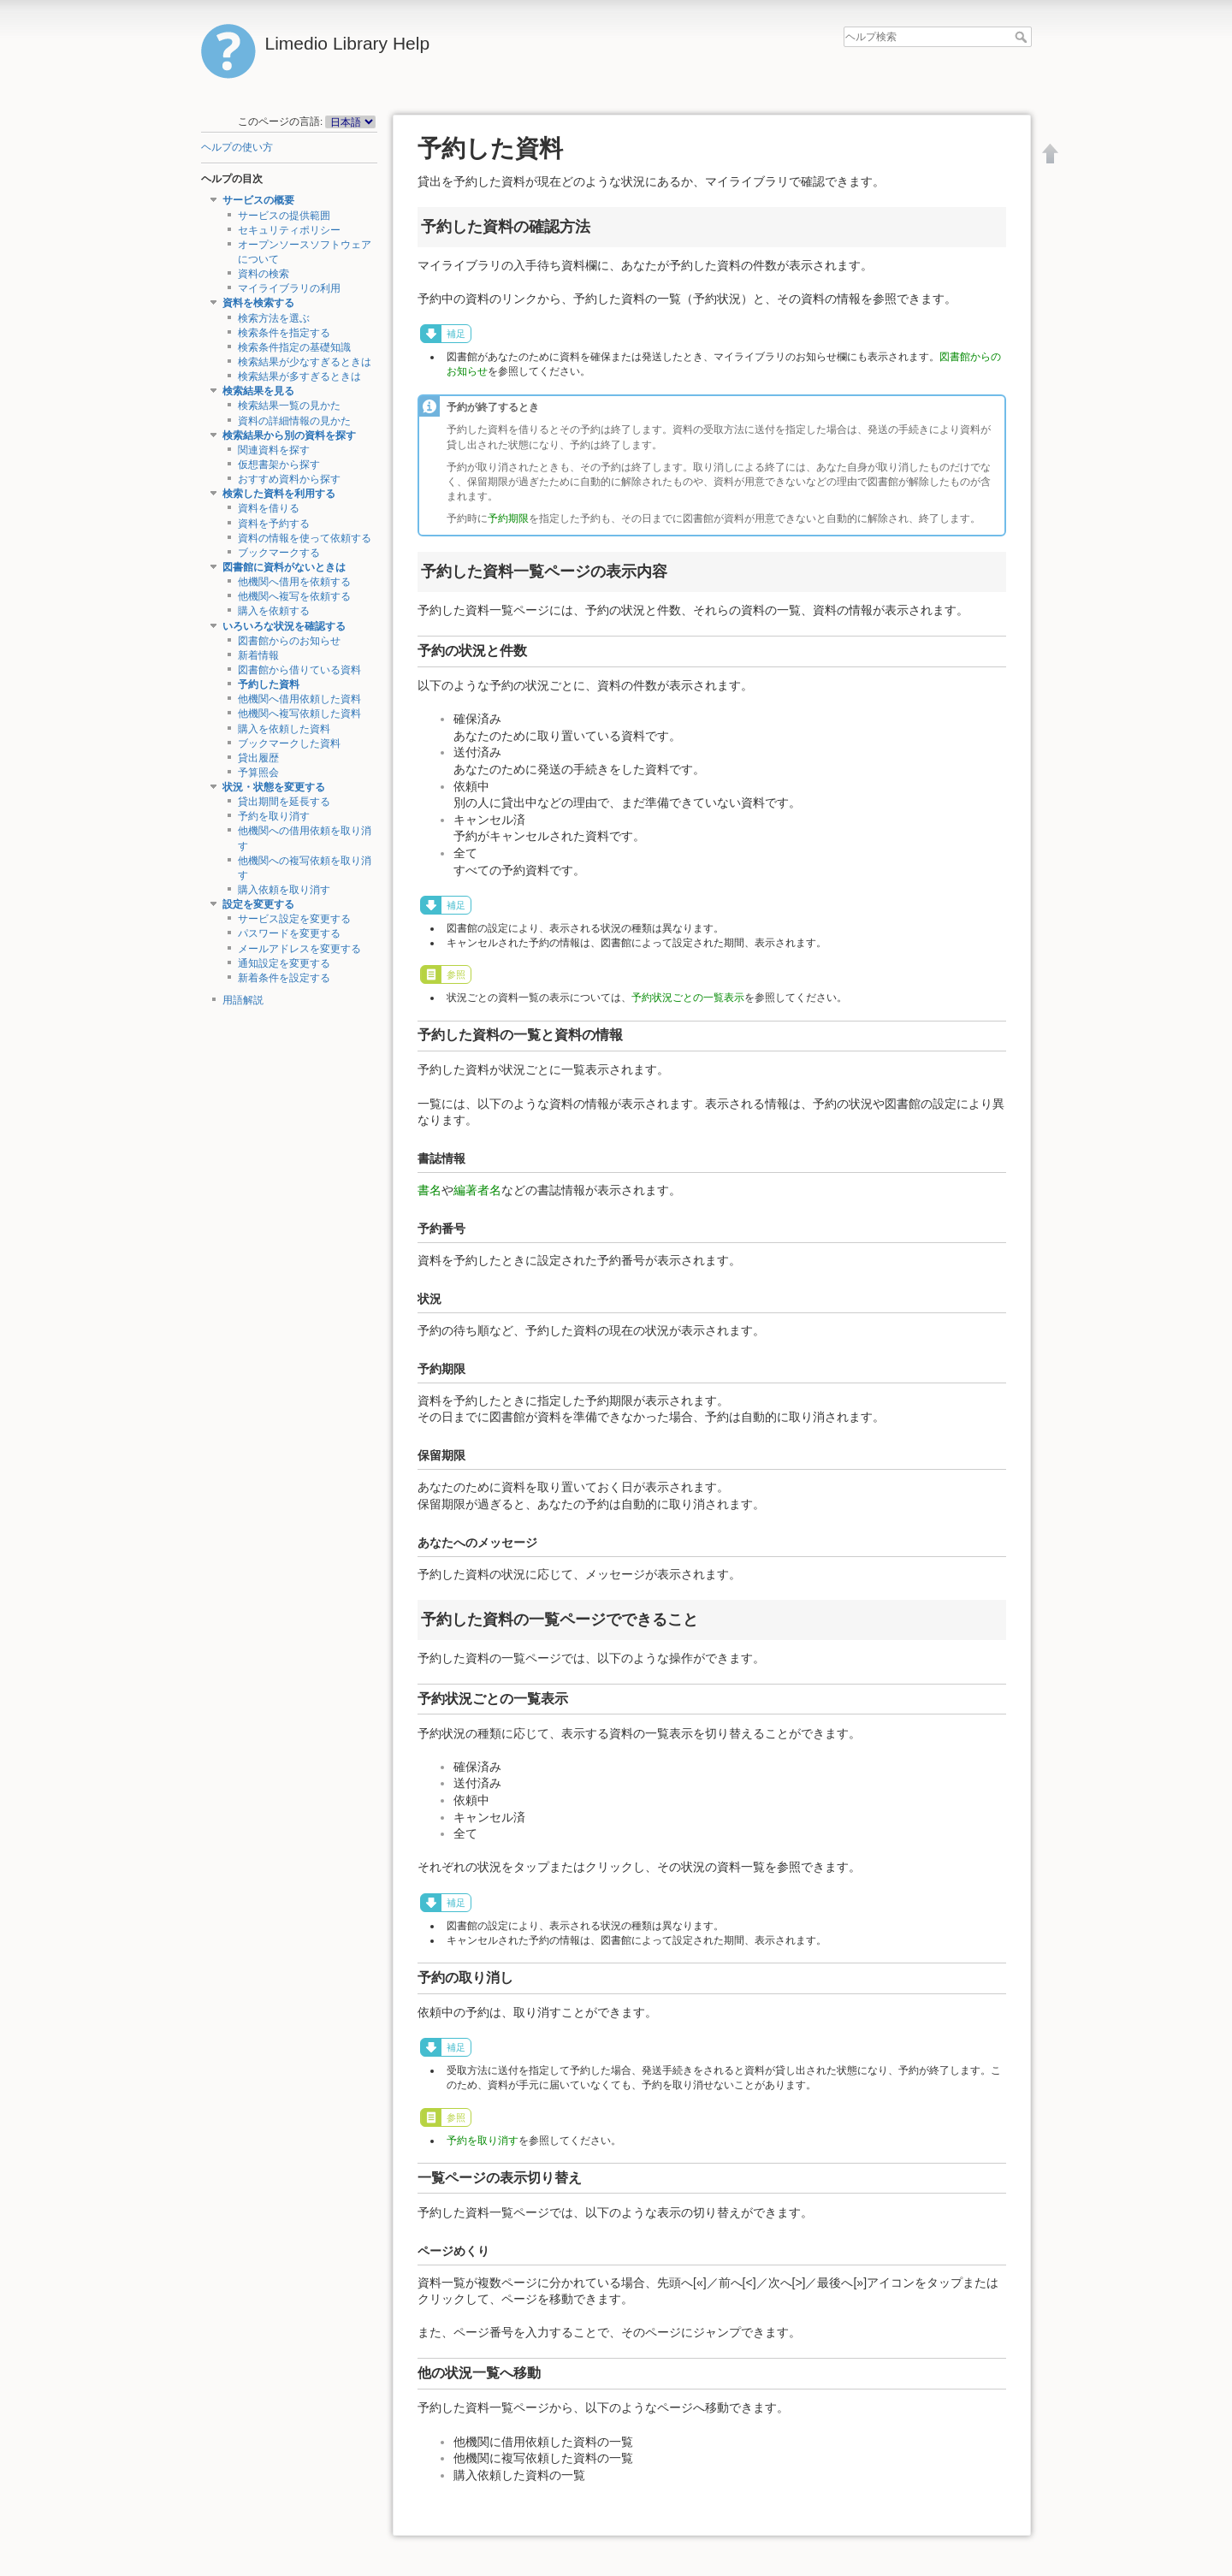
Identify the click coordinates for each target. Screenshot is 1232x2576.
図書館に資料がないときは (284, 567)
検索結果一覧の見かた (289, 406)
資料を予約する (274, 524)
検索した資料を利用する (278, 494)
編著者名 (477, 1190)
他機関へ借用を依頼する (294, 582)
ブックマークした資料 (289, 743)
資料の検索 (263, 274)
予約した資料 (268, 684)
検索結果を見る (258, 391)
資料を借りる (268, 508)
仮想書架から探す (279, 465)
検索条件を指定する (284, 333)
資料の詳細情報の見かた (294, 421)
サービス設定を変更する (294, 919)
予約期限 (508, 518)
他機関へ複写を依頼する (294, 596)
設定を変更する (258, 904)
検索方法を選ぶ (274, 318)
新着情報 (258, 655)
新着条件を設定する (284, 978)
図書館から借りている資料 (299, 670)
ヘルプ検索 (1023, 37)
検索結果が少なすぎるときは (304, 362)
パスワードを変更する (289, 933)
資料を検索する (258, 303)
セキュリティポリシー (289, 230)
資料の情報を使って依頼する (304, 538)
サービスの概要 (258, 200)
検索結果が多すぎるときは (299, 376)
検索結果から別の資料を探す (289, 435)
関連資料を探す (274, 450)
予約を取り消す (274, 816)
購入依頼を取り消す (284, 890)
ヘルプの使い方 (237, 147)
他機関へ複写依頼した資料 (299, 714)
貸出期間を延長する (284, 802)
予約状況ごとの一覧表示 (687, 998)
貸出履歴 (258, 758)
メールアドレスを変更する (299, 949)
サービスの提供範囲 (284, 216)
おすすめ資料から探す (289, 479)
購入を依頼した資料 (284, 729)
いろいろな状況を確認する (284, 626)
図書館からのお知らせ (289, 641)
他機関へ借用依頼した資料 (299, 699)
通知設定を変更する (284, 963)
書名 (429, 1190)
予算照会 (258, 773)
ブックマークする (279, 553)
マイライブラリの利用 (289, 288)
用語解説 (243, 1000)
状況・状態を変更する (273, 787)
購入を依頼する (274, 611)
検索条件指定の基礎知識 (294, 347)
